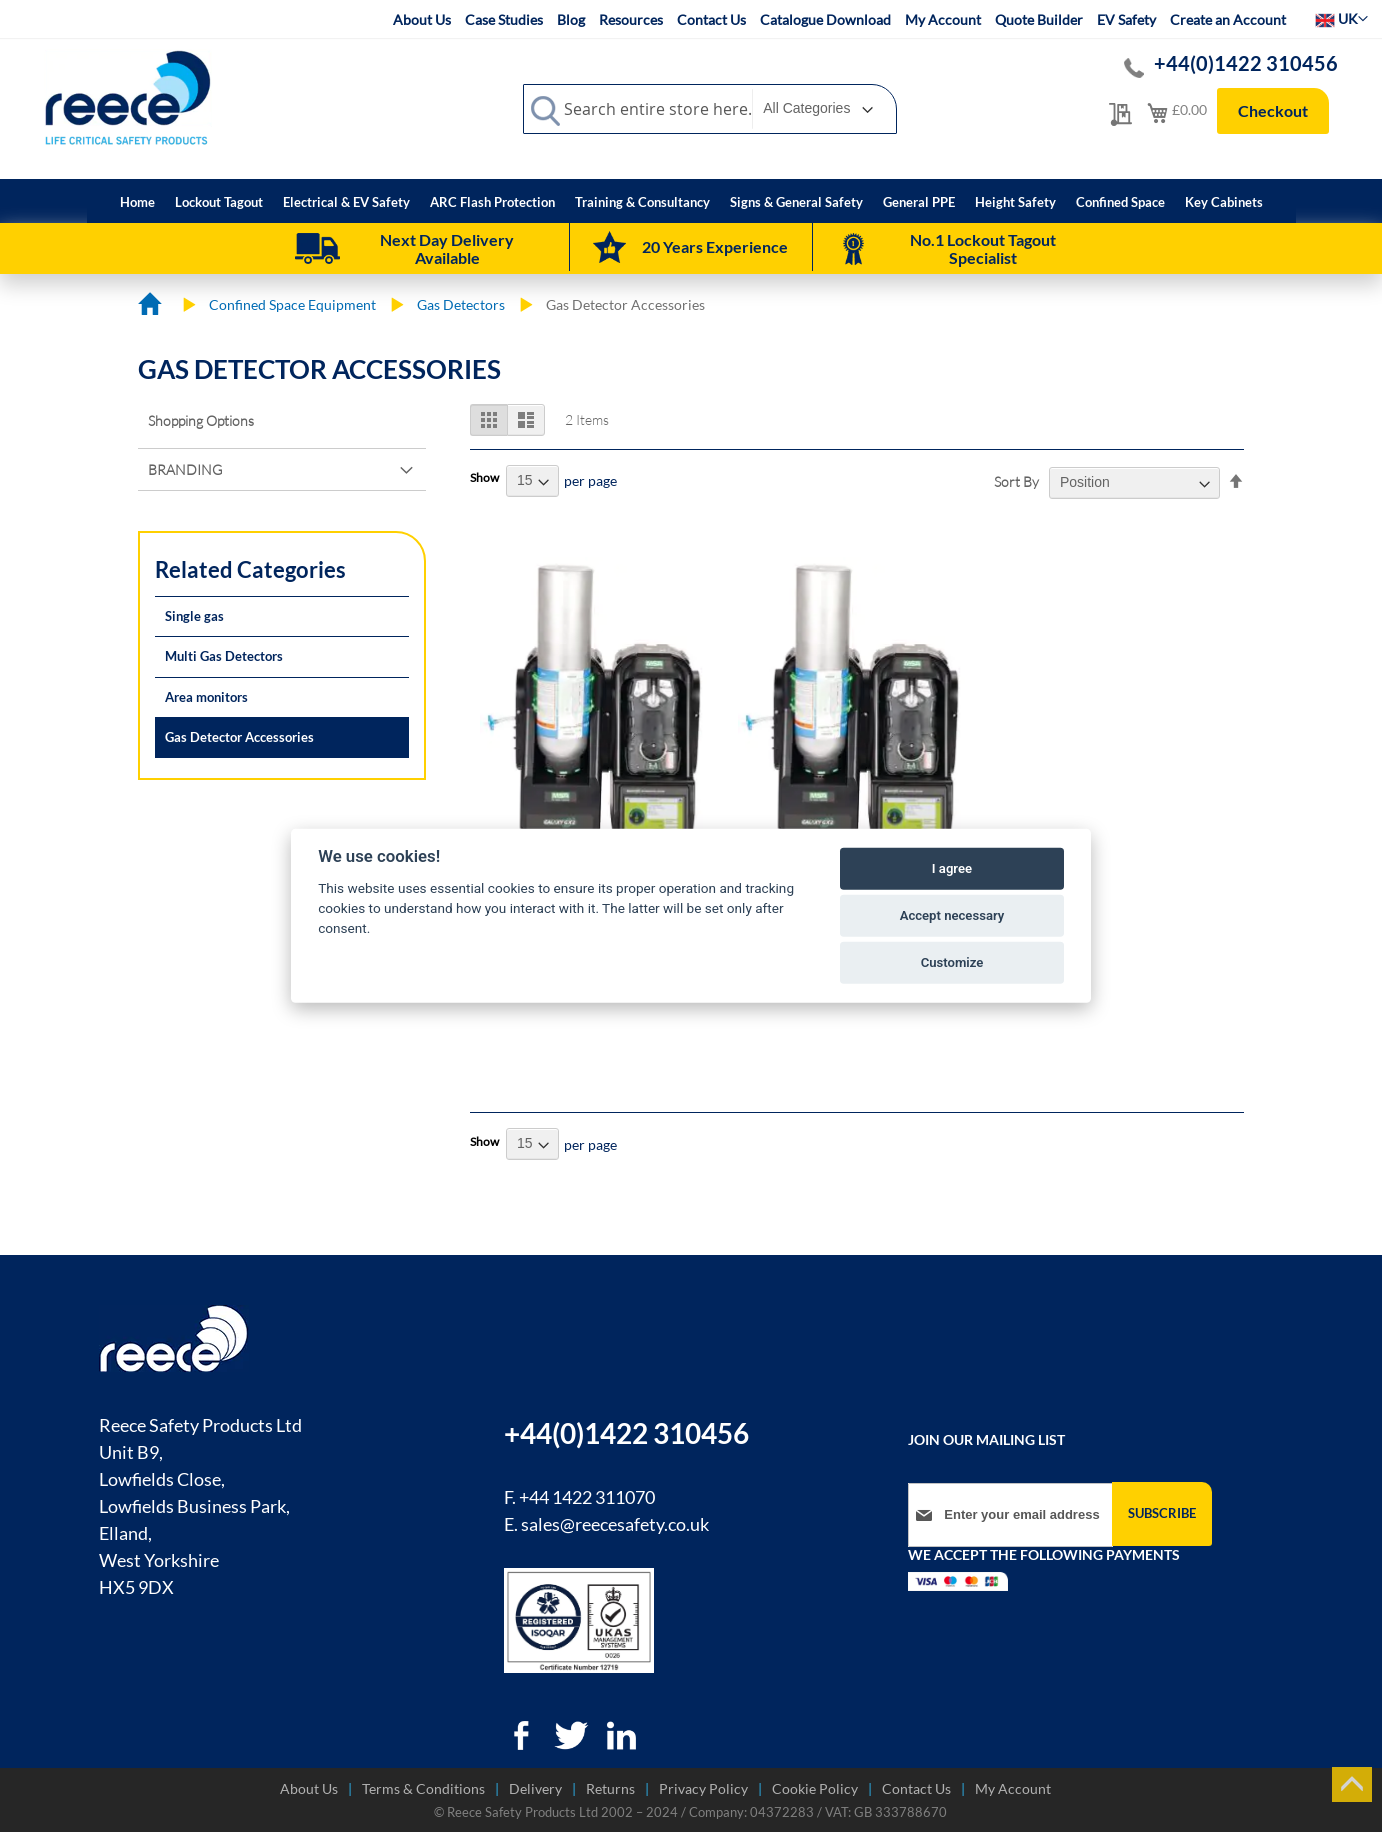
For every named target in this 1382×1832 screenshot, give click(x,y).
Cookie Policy (815, 1788)
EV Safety (1126, 19)
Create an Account (1228, 19)
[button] (1341, 19)
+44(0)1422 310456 (1247, 63)
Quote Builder (1039, 19)
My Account (943, 19)
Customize (952, 962)
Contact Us (711, 19)
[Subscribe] (1162, 1514)
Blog (571, 19)
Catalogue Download (825, 19)
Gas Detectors (461, 304)
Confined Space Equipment (292, 304)
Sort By (1016, 481)
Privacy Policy (703, 1788)
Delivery (535, 1788)
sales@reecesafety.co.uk (615, 1524)
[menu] (691, 201)
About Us (422, 19)
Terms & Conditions (423, 1788)
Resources (631, 19)
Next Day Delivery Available (447, 248)
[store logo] (128, 97)
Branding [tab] (185, 469)
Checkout (1273, 110)
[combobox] (710, 109)
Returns (610, 1788)
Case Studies (504, 19)
